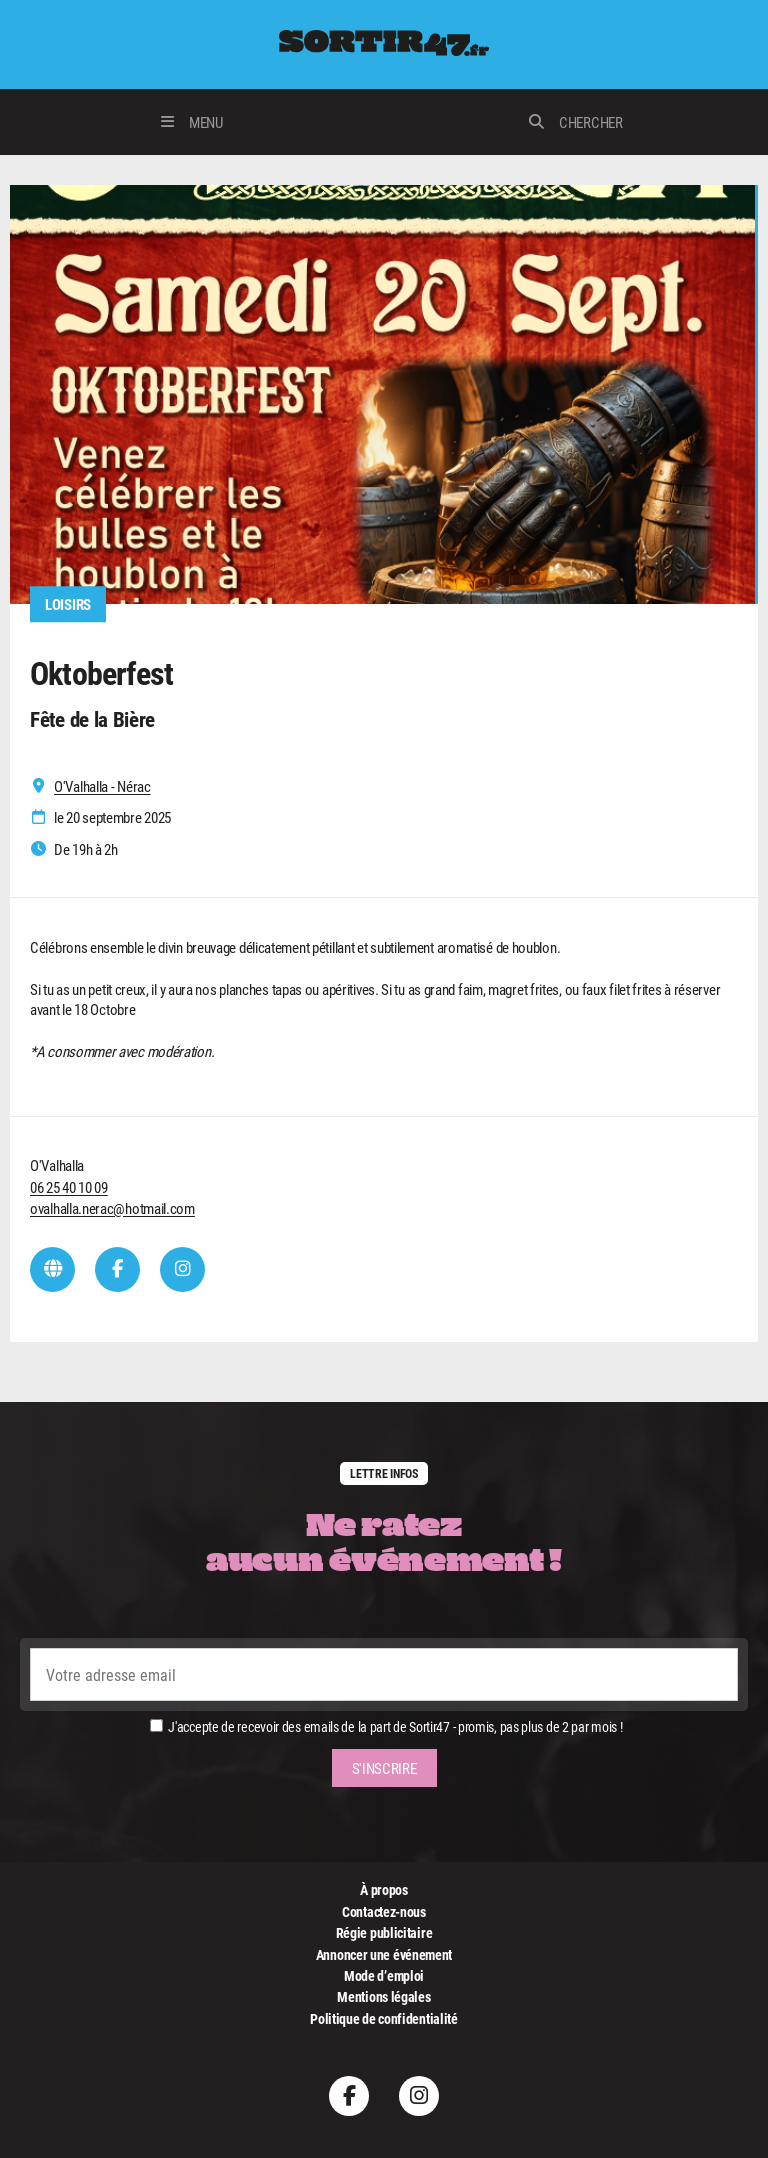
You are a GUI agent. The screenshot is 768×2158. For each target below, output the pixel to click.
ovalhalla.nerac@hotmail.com (112, 1208)
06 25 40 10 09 (69, 1187)
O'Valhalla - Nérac (102, 786)
